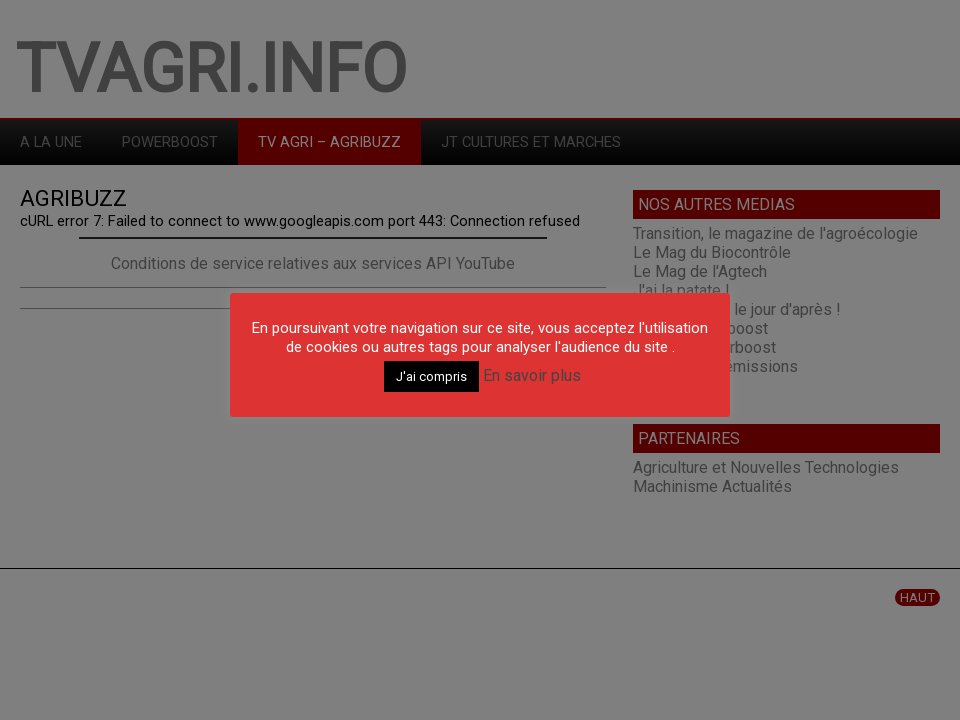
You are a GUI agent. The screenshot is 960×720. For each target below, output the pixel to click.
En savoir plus (532, 375)
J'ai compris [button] (431, 376)
